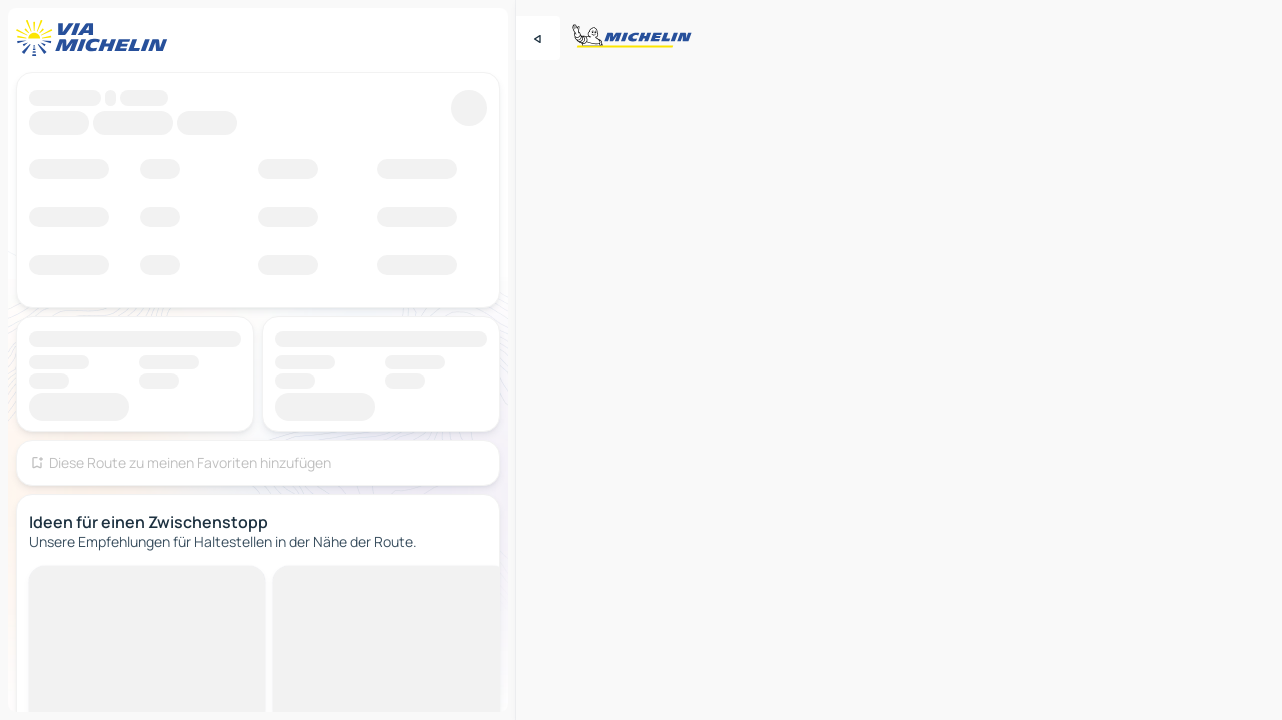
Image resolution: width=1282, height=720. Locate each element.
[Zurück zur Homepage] (96, 38)
